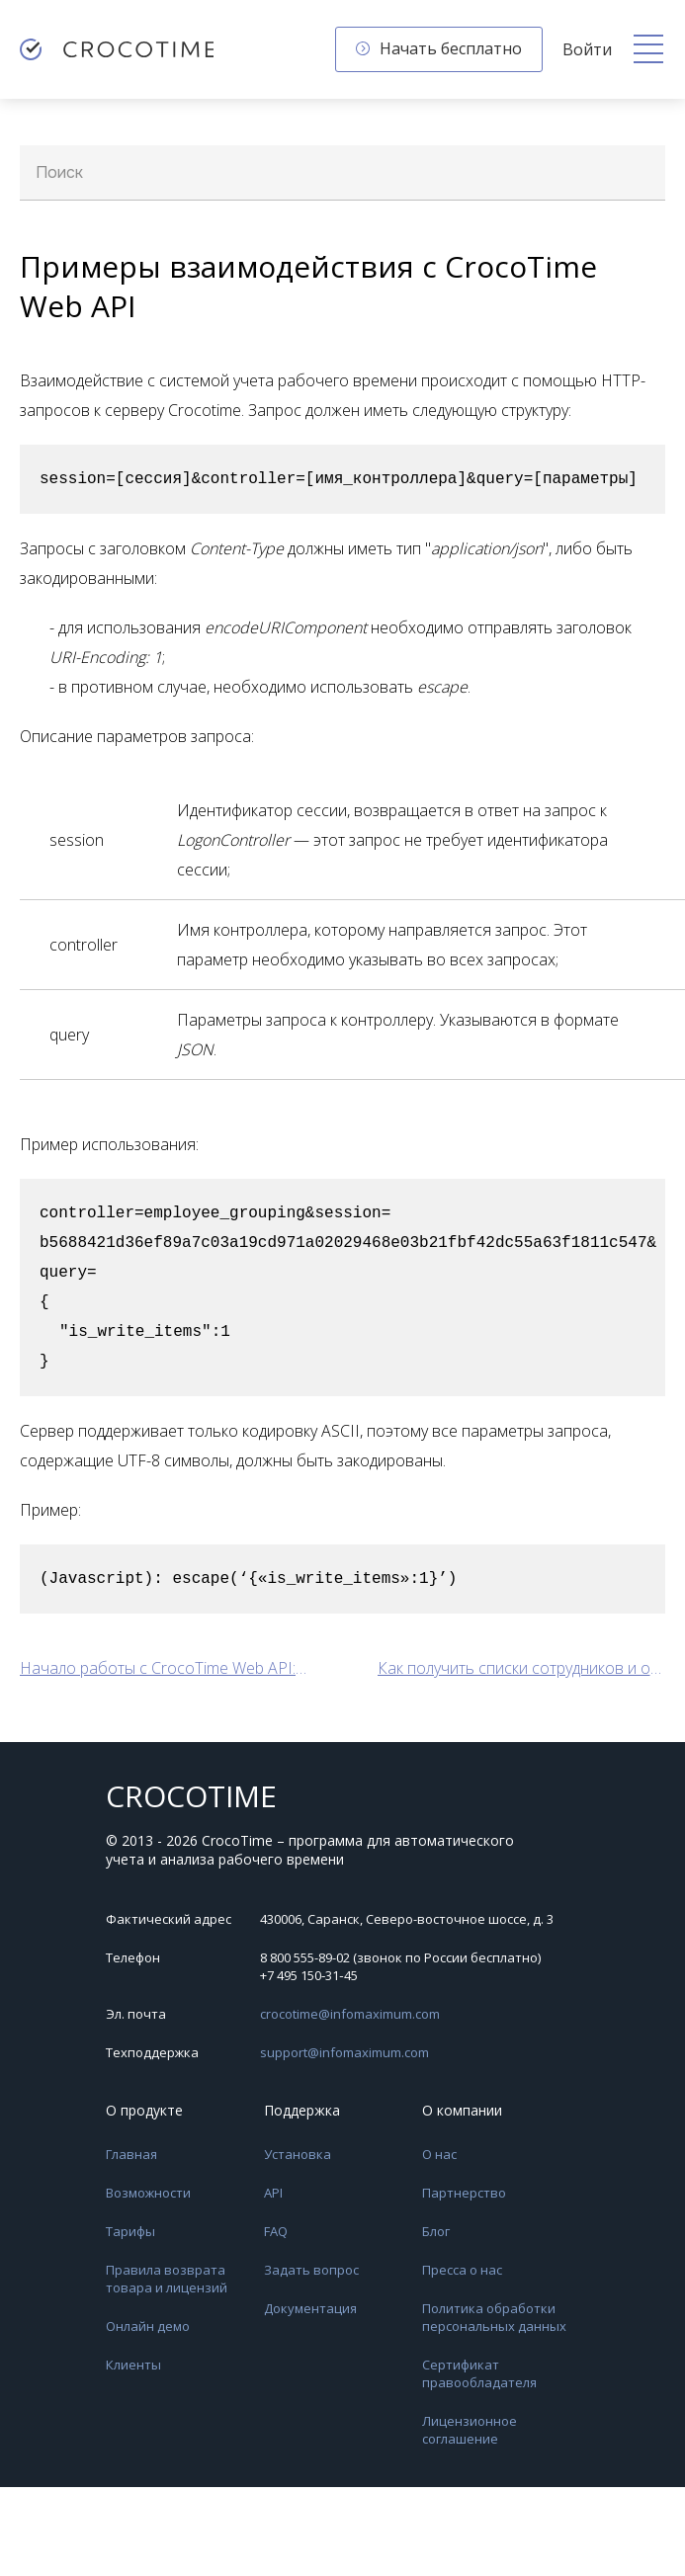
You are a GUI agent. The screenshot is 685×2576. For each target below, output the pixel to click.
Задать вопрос (311, 2270)
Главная (131, 2154)
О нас (439, 2154)
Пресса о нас (462, 2270)
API (273, 2193)
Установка (297, 2154)
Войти (587, 49)
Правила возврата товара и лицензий (166, 2278)
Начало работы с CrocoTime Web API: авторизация (164, 1668)
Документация (310, 2308)
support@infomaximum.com (344, 2052)
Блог (436, 2231)
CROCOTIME (191, 1796)
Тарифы (130, 2231)
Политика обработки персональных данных (494, 2317)
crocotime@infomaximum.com (350, 2014)
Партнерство (464, 2193)
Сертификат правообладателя (479, 2373)
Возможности (148, 2193)
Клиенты (133, 2364)
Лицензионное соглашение (469, 2430)
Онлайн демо (148, 2326)
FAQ (276, 2231)
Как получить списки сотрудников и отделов (522, 1668)
